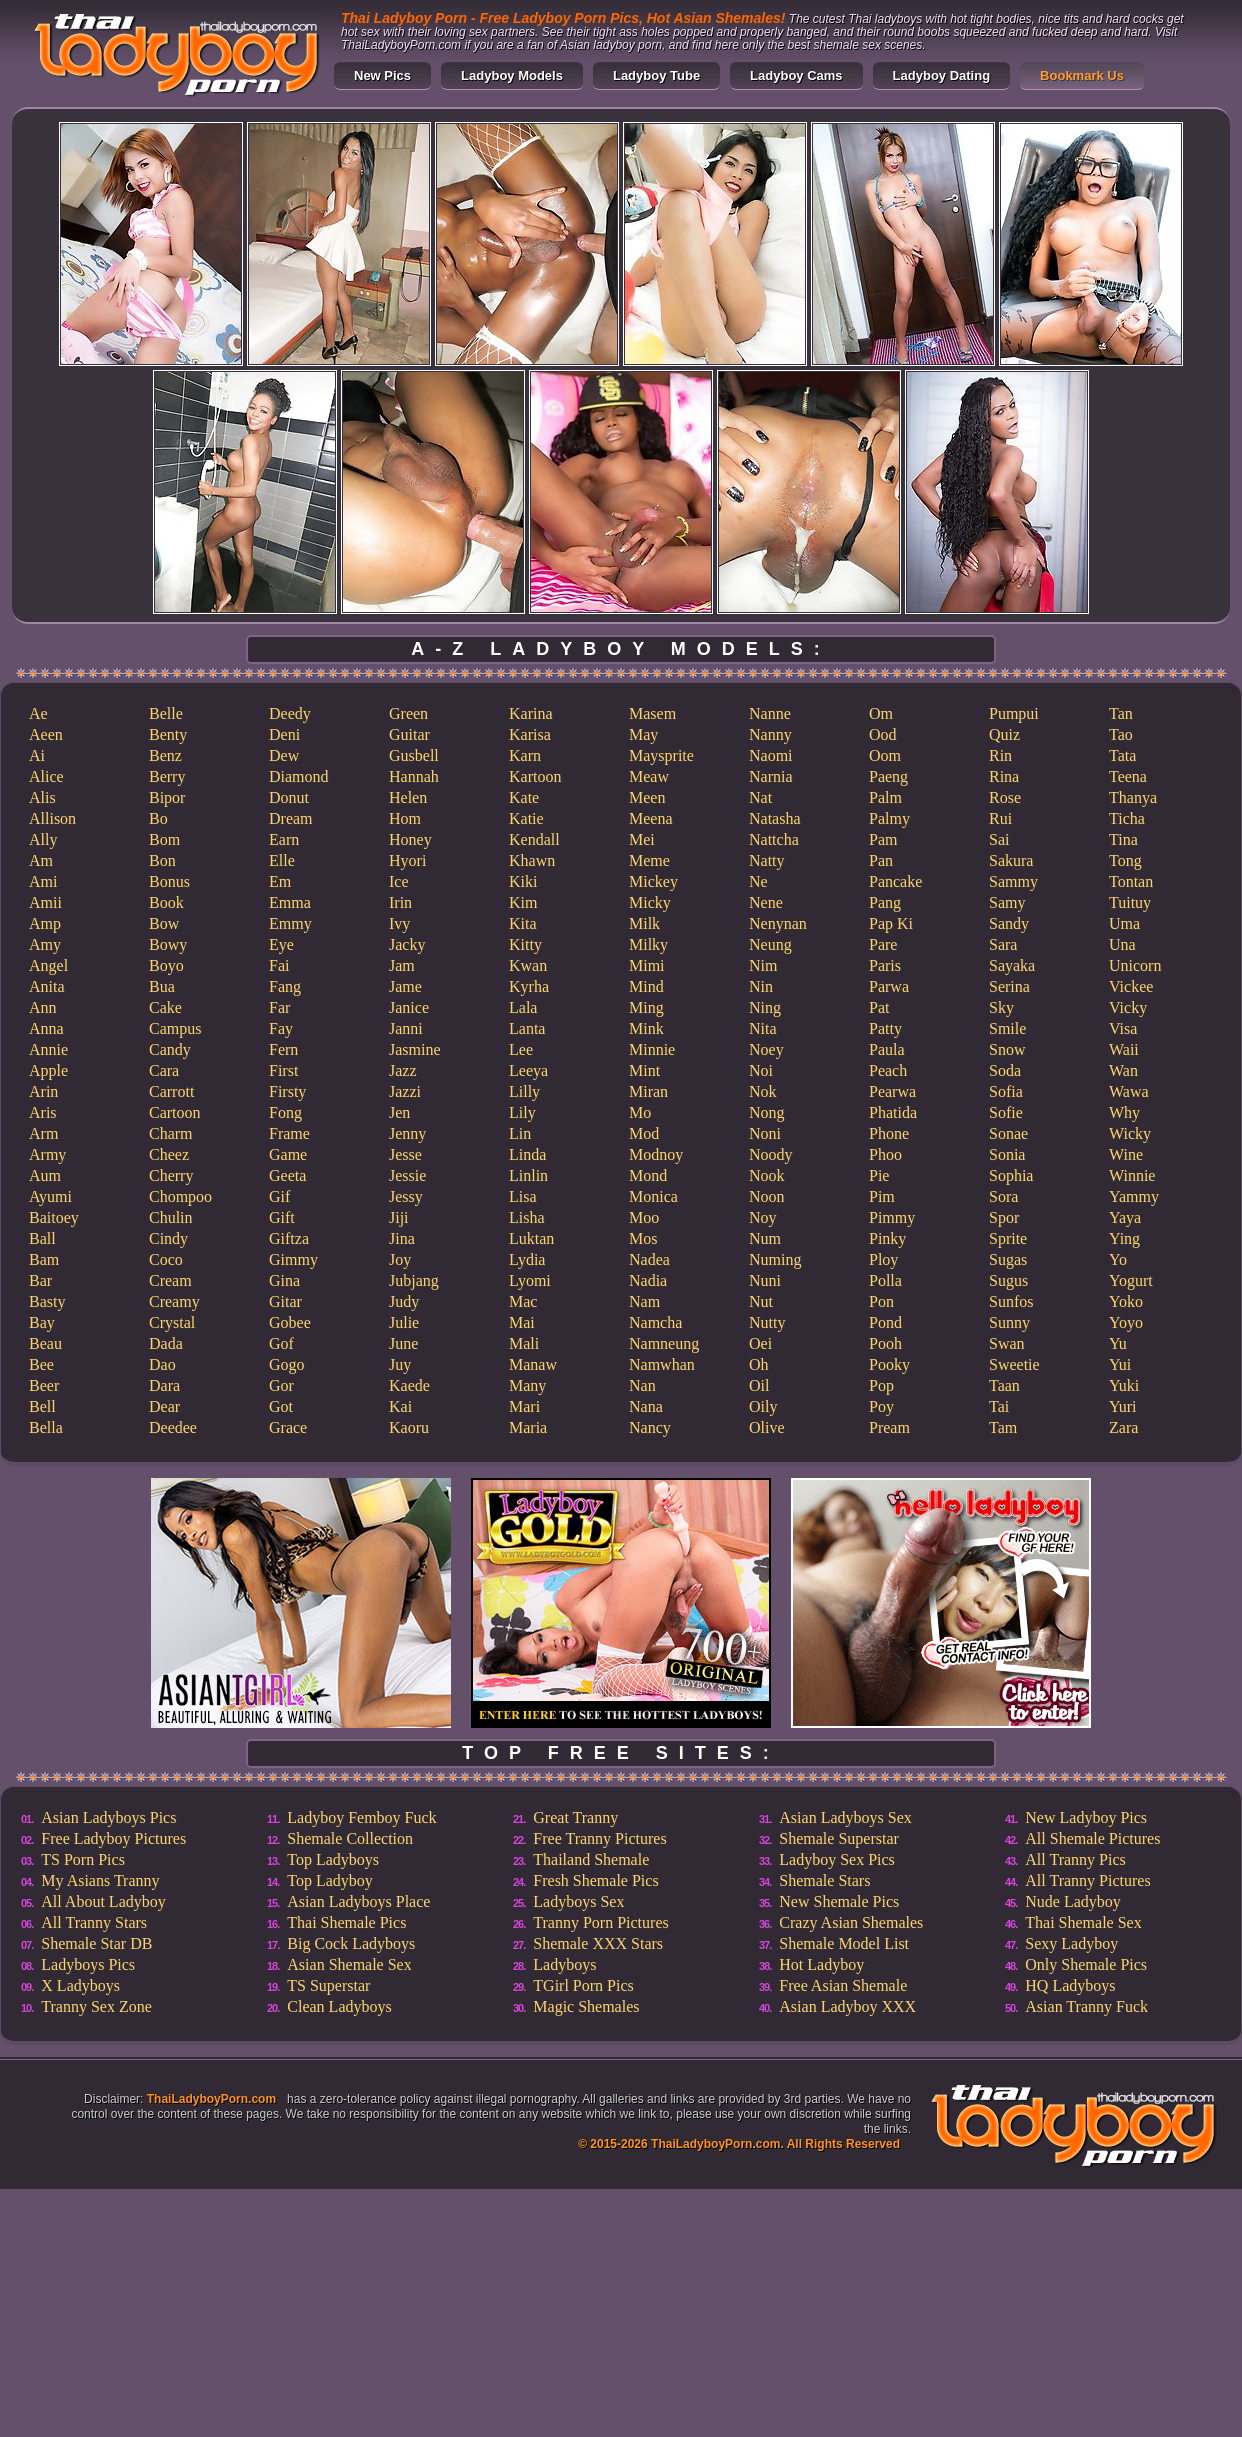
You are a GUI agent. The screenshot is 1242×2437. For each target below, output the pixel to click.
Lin (520, 1133)
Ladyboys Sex (578, 1901)
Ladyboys (564, 1964)
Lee (521, 1049)
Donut (289, 797)
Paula (887, 1049)
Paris (885, 965)
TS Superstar (328, 1985)
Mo (640, 1112)
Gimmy (293, 1259)
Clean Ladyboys (339, 2006)
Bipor (167, 797)
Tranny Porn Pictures (600, 1922)
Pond (885, 1322)
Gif (279, 1196)
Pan (881, 860)
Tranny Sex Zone (96, 2006)
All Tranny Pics (1075, 1859)
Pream (889, 1427)
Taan (1004, 1385)
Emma (290, 902)
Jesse (405, 1154)
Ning (765, 1007)
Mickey (653, 881)
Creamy (174, 1301)
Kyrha (529, 986)
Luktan (531, 1238)
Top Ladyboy (330, 1880)
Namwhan (662, 1364)
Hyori (407, 860)
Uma (1124, 923)
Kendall (534, 839)
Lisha (527, 1217)
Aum (45, 1175)
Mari (524, 1406)
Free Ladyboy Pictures (113, 1838)
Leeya (528, 1070)
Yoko (1126, 1301)
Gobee (290, 1322)
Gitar (285, 1301)
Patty (885, 1028)
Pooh (885, 1343)
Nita (763, 1028)
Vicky (1128, 1007)
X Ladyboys (80, 1985)
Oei (760, 1343)
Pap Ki (891, 923)
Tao (1121, 734)
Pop (881, 1385)
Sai (999, 839)
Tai (999, 1406)
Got (281, 1406)
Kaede (409, 1385)
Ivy (399, 923)
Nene (766, 902)
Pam (883, 839)
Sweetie (1014, 1364)
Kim (523, 902)
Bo (158, 818)
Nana (646, 1406)
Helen (408, 797)
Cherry (171, 1175)
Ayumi (50, 1196)
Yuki (1124, 1385)
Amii (45, 902)
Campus (175, 1028)
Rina (1004, 776)
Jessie (407, 1175)
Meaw (649, 776)
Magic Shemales (586, 2006)
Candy (170, 1049)
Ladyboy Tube (656, 75)
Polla (885, 1280)
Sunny (1009, 1322)
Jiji (399, 1217)
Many (527, 1385)
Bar (40, 1280)
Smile (1007, 1028)
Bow (164, 923)
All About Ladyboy (103, 1901)
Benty (168, 734)
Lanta (527, 1028)
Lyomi (530, 1280)
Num (765, 1238)
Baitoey (54, 1217)
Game (288, 1154)
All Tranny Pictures (1087, 1880)
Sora (1003, 1196)
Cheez (169, 1154)
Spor (1004, 1217)
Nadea (649, 1259)
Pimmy (892, 1217)
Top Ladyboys (333, 1859)
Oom (885, 755)
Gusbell (414, 755)
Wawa (1129, 1091)
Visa (1123, 1028)
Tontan (1131, 881)
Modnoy (656, 1154)
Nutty (767, 1322)
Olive (767, 1427)
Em (280, 881)
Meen (647, 797)
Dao (162, 1364)
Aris (43, 1112)
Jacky (407, 944)
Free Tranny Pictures (599, 1838)
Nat (760, 797)
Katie (526, 818)
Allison (52, 818)
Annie (48, 1049)
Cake (165, 1007)
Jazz (403, 1070)
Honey (410, 839)
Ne (758, 881)
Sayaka (1012, 965)
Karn (525, 755)
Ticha (1127, 818)
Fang (285, 986)
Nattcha (774, 839)
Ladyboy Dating (942, 75)
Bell (42, 1406)
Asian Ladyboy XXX (847, 2006)
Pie (879, 1175)
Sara (1003, 944)
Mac (523, 1301)
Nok (763, 1091)
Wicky (1130, 1133)
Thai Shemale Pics (346, 1922)
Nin (761, 986)
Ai (37, 755)
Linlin (528, 1175)
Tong (1125, 860)
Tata (1122, 755)
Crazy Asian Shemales (851, 1922)
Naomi (771, 755)
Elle (282, 860)
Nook (767, 1175)
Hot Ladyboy (821, 1964)
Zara (1123, 1427)
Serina (1009, 986)
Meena (651, 818)
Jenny (407, 1133)
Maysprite (661, 755)
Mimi (647, 965)
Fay (281, 1028)
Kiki (523, 881)
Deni (284, 734)
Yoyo (1126, 1322)
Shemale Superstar (839, 1838)
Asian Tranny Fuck (1086, 2006)
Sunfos (1011, 1301)
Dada (166, 1343)
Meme (649, 860)
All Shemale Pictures (1092, 1838)
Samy (1007, 902)
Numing (775, 1259)
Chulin (171, 1217)
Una (1122, 944)
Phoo (885, 1154)
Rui (1000, 818)
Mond (648, 1175)
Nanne (770, 713)
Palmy (889, 818)
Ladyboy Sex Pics (837, 1859)
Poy (881, 1406)
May (643, 734)
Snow (1007, 1049)
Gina (284, 1280)
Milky (648, 944)
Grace (288, 1427)
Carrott (171, 1091)
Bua (162, 986)
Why (1124, 1112)
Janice (409, 1007)
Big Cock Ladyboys (351, 1943)
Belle (166, 713)
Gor (281, 1385)
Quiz (1004, 734)
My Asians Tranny (100, 1880)
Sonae (1008, 1133)
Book (166, 902)
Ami (43, 881)
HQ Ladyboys (1070, 1985)
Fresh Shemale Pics (595, 1880)
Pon (881, 1301)
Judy (404, 1301)
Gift (282, 1217)
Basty (47, 1301)
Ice (399, 881)
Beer (44, 1385)
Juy (400, 1364)
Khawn (532, 860)
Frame (289, 1133)
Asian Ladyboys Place (358, 1901)
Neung (770, 944)
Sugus (1008, 1280)
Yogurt (1131, 1280)
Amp (45, 923)
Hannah (414, 776)
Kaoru (409, 1427)
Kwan (528, 965)
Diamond (299, 776)
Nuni (765, 1280)
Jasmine (415, 1049)
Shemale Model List (844, 1943)
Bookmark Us (1082, 75)
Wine (1126, 1154)
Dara (164, 1385)
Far (279, 1007)
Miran (648, 1091)
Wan (1123, 1070)
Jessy (406, 1196)
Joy (400, 1259)
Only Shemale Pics (1086, 1964)
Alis (42, 797)
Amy (45, 944)
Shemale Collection (350, 1838)
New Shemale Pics (839, 1901)
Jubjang (414, 1280)
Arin (43, 1091)
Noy (763, 1217)
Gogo (287, 1364)
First (283, 1070)
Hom (405, 818)
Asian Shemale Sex (349, 1964)
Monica (653, 1196)
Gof (281, 1343)
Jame (405, 986)
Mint (644, 1070)
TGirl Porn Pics (583, 1985)
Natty (767, 860)
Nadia (648, 1280)
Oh (759, 1364)
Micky (650, 902)
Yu (1118, 1343)
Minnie (652, 1049)
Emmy (290, 923)
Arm (43, 1133)
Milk (644, 923)
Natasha (775, 818)
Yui (1120, 1364)
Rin (1000, 755)
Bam (44, 1259)
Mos (643, 1238)
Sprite (1008, 1238)
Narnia (771, 776)
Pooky (889, 1364)
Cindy (168, 1238)
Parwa (889, 986)
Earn (284, 839)
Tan (1121, 713)
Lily (522, 1112)
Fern (283, 1049)
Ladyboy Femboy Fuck (361, 1817)
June (403, 1343)
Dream (291, 818)
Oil (759, 1385)
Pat (879, 1007)
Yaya (1125, 1217)
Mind (646, 986)
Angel (48, 965)
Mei (642, 839)
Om (881, 713)
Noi (761, 1070)
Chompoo (180, 1196)
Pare (883, 944)
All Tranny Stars (94, 1922)
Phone (889, 1133)
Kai (400, 1406)
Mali (524, 1343)
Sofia (1006, 1091)
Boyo (166, 965)
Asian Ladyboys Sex (845, 1817)
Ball (42, 1238)
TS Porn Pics (83, 1859)
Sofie (1006, 1112)
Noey (766, 1049)
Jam (402, 965)
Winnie (1132, 1175)
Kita (523, 923)
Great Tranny (575, 1817)
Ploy (883, 1259)
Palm (885, 797)
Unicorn (1135, 965)
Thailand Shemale (591, 1859)
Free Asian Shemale (843, 1985)
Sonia (1007, 1154)
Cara (164, 1070)
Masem (652, 713)
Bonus (169, 881)
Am (41, 860)
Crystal (172, 1322)
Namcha (655, 1322)
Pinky (887, 1238)
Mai (522, 1322)
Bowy (168, 944)
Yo (1118, 1259)
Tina (1123, 839)
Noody (771, 1154)
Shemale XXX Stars (598, 1943)
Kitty (525, 944)
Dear (164, 1406)
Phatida (893, 1112)
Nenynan (778, 923)
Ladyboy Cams (796, 75)
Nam (644, 1301)
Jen (399, 1112)
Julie (404, 1322)
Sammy (1013, 881)
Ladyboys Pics (88, 1964)
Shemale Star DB (96, 1943)
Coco (166, 1259)
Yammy (1134, 1196)
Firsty (287, 1091)
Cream (170, 1280)
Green (408, 713)
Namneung (664, 1343)
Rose (1005, 797)
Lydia (527, 1259)
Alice (46, 776)
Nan (642, 1385)
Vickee (1131, 986)
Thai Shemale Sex (1083, 1922)
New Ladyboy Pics (1086, 1817)
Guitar (409, 734)
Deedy (290, 713)
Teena (1128, 776)
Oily (763, 1406)
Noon (767, 1196)
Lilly (524, 1091)
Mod (644, 1133)
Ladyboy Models (512, 75)
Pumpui (1014, 713)
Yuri (1123, 1406)
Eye (281, 944)
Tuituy (1130, 902)
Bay (42, 1322)
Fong (285, 1112)
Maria (528, 1427)
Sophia (1011, 1175)
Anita (47, 986)
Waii (1124, 1049)
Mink (646, 1028)
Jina (402, 1238)
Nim (763, 965)
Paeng (888, 776)
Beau (45, 1343)
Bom (164, 839)
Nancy (650, 1427)
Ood (883, 734)
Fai (279, 965)
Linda (527, 1154)
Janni (406, 1028)
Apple (48, 1070)
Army (47, 1154)
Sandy (1009, 923)
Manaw (533, 1364)
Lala (523, 1007)
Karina (531, 713)
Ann (43, 1007)
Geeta (287, 1175)
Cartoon (175, 1112)
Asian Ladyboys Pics (108, 1817)
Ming (646, 1007)
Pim (882, 1196)
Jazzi (405, 1091)
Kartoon (535, 776)
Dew (284, 755)
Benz (165, 755)
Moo (644, 1217)
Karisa (530, 734)
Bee (41, 1364)
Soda (1005, 1070)
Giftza (289, 1238)
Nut (761, 1301)
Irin (400, 902)
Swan (1007, 1343)
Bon (162, 860)
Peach (888, 1070)
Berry (167, 776)
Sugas (1008, 1259)
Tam (1003, 1427)
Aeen (46, 734)
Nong (767, 1112)
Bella (46, 1427)
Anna (46, 1028)
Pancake (895, 881)
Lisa (523, 1196)
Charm (171, 1133)
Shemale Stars (824, 1880)
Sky (1001, 1007)
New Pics (382, 75)
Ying (1124, 1238)
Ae (38, 713)
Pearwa (892, 1091)
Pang (885, 902)
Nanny (770, 734)
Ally (43, 839)
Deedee (173, 1427)
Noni (765, 1133)
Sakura (1011, 860)
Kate (524, 797)
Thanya (1133, 797)
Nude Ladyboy (1073, 1901)
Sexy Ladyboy (1071, 1943)
